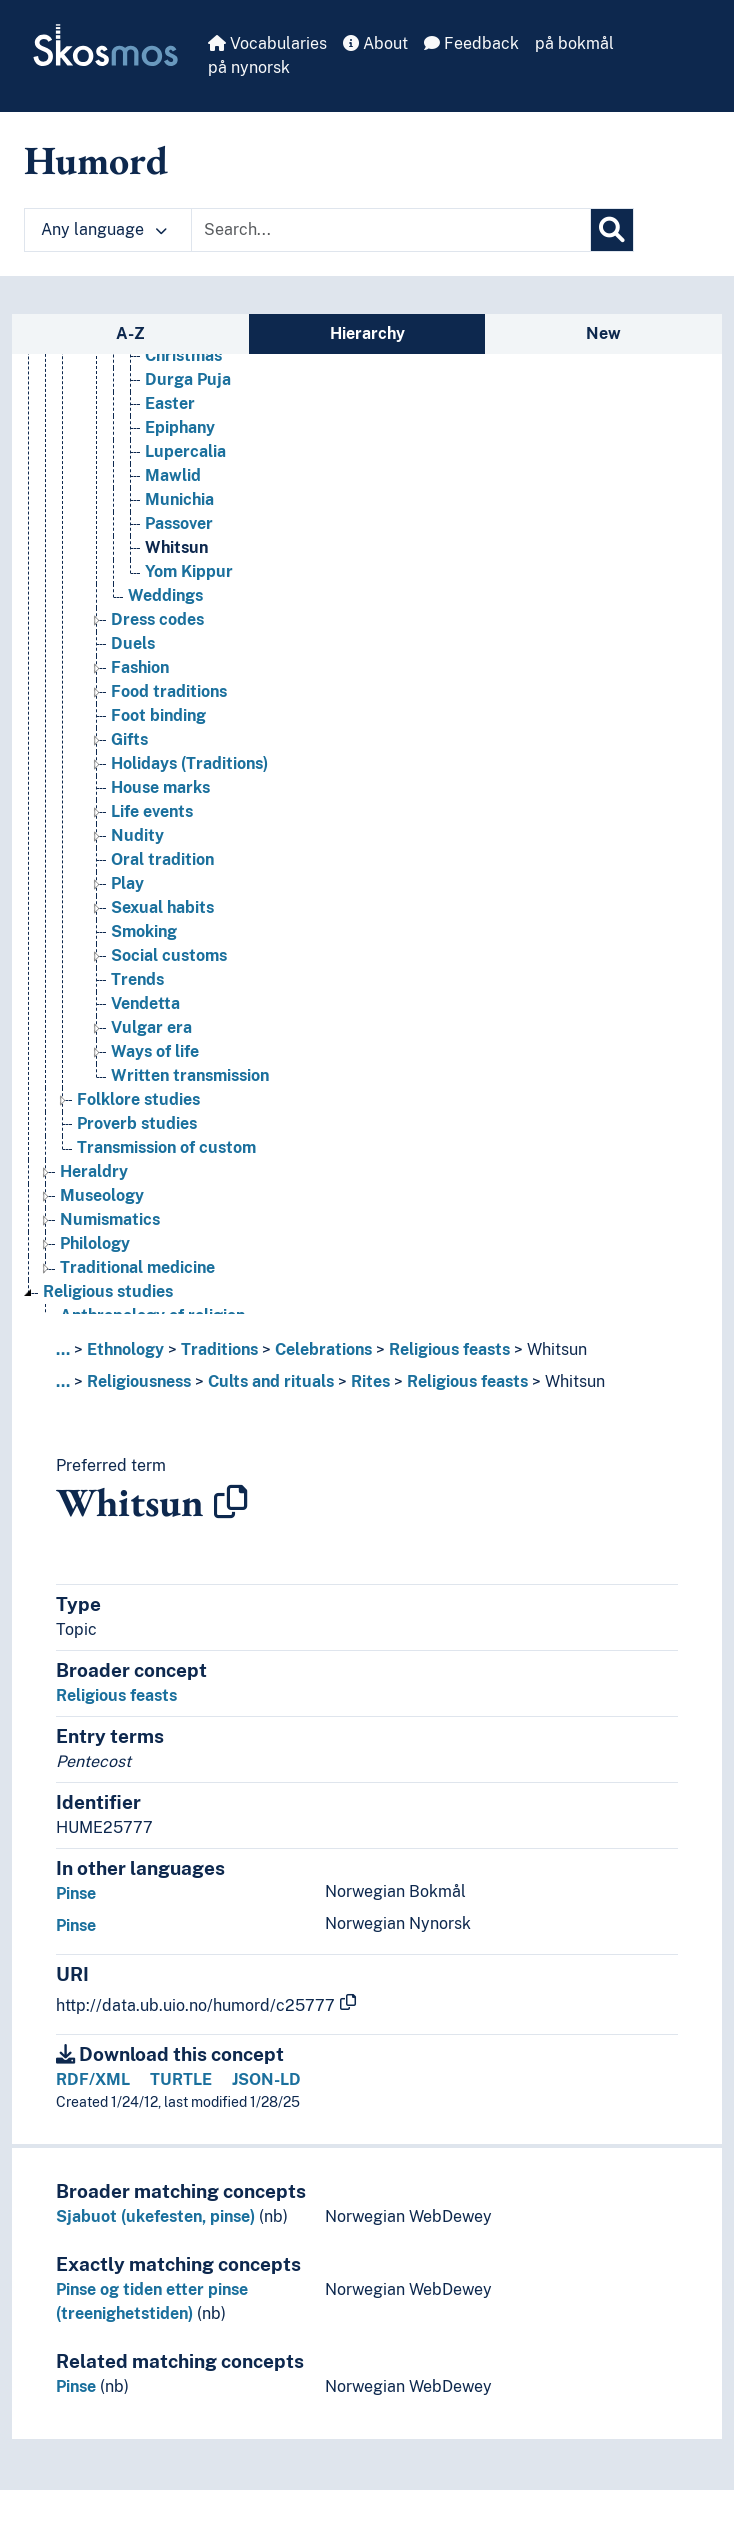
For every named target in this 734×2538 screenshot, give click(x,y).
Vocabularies (267, 43)
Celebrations (323, 1349)
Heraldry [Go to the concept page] (94, 1171)
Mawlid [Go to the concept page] (173, 475)
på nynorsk (249, 67)
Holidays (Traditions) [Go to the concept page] (189, 763)
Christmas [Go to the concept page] (183, 355)
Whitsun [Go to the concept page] (176, 547)
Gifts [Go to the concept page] (129, 739)
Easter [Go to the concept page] (170, 403)
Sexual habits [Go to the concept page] (162, 907)
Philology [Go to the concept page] (95, 1243)
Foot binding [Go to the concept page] (158, 715)
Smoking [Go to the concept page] (144, 931)
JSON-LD (266, 2079)
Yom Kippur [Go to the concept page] (189, 571)
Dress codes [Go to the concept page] (157, 619)
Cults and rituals (271, 1381)
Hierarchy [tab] (367, 333)
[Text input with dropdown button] (391, 230)
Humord (96, 160)
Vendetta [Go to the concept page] (145, 1003)
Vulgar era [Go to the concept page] (151, 1027)
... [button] (63, 1349)
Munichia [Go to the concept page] (179, 499)
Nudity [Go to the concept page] (137, 835)
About (375, 43)
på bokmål (574, 43)
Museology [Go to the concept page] (102, 1195)
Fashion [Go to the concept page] (140, 667)
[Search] (612, 230)
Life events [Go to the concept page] (152, 811)
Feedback (471, 43)
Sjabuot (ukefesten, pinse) (155, 2216)
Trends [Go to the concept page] (137, 979)
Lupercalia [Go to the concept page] (185, 451)
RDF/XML (93, 2079)
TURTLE (181, 2079)
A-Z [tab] (130, 333)
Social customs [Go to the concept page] (169, 955)
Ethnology (125, 1349)
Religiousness (139, 1381)
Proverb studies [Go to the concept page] (137, 1123)
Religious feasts (449, 1349)
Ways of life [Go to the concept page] (155, 1051)
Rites (370, 1381)
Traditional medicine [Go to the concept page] (137, 1267)
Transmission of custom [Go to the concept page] (166, 1147)
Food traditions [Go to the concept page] (169, 691)
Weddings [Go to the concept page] (165, 595)
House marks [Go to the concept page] (160, 787)
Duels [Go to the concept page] (133, 643)
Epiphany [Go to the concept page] (180, 427)
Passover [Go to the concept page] (179, 523)
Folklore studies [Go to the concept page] (138, 1099)
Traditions (219, 1349)
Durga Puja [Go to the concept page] (188, 379)
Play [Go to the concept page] (127, 883)
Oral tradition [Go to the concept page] (162, 859)
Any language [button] (104, 229)
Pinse (76, 1893)
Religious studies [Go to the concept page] (108, 1291)
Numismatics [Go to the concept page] (110, 1219)
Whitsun (557, 1349)
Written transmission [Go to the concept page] (190, 1075)
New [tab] (603, 333)
